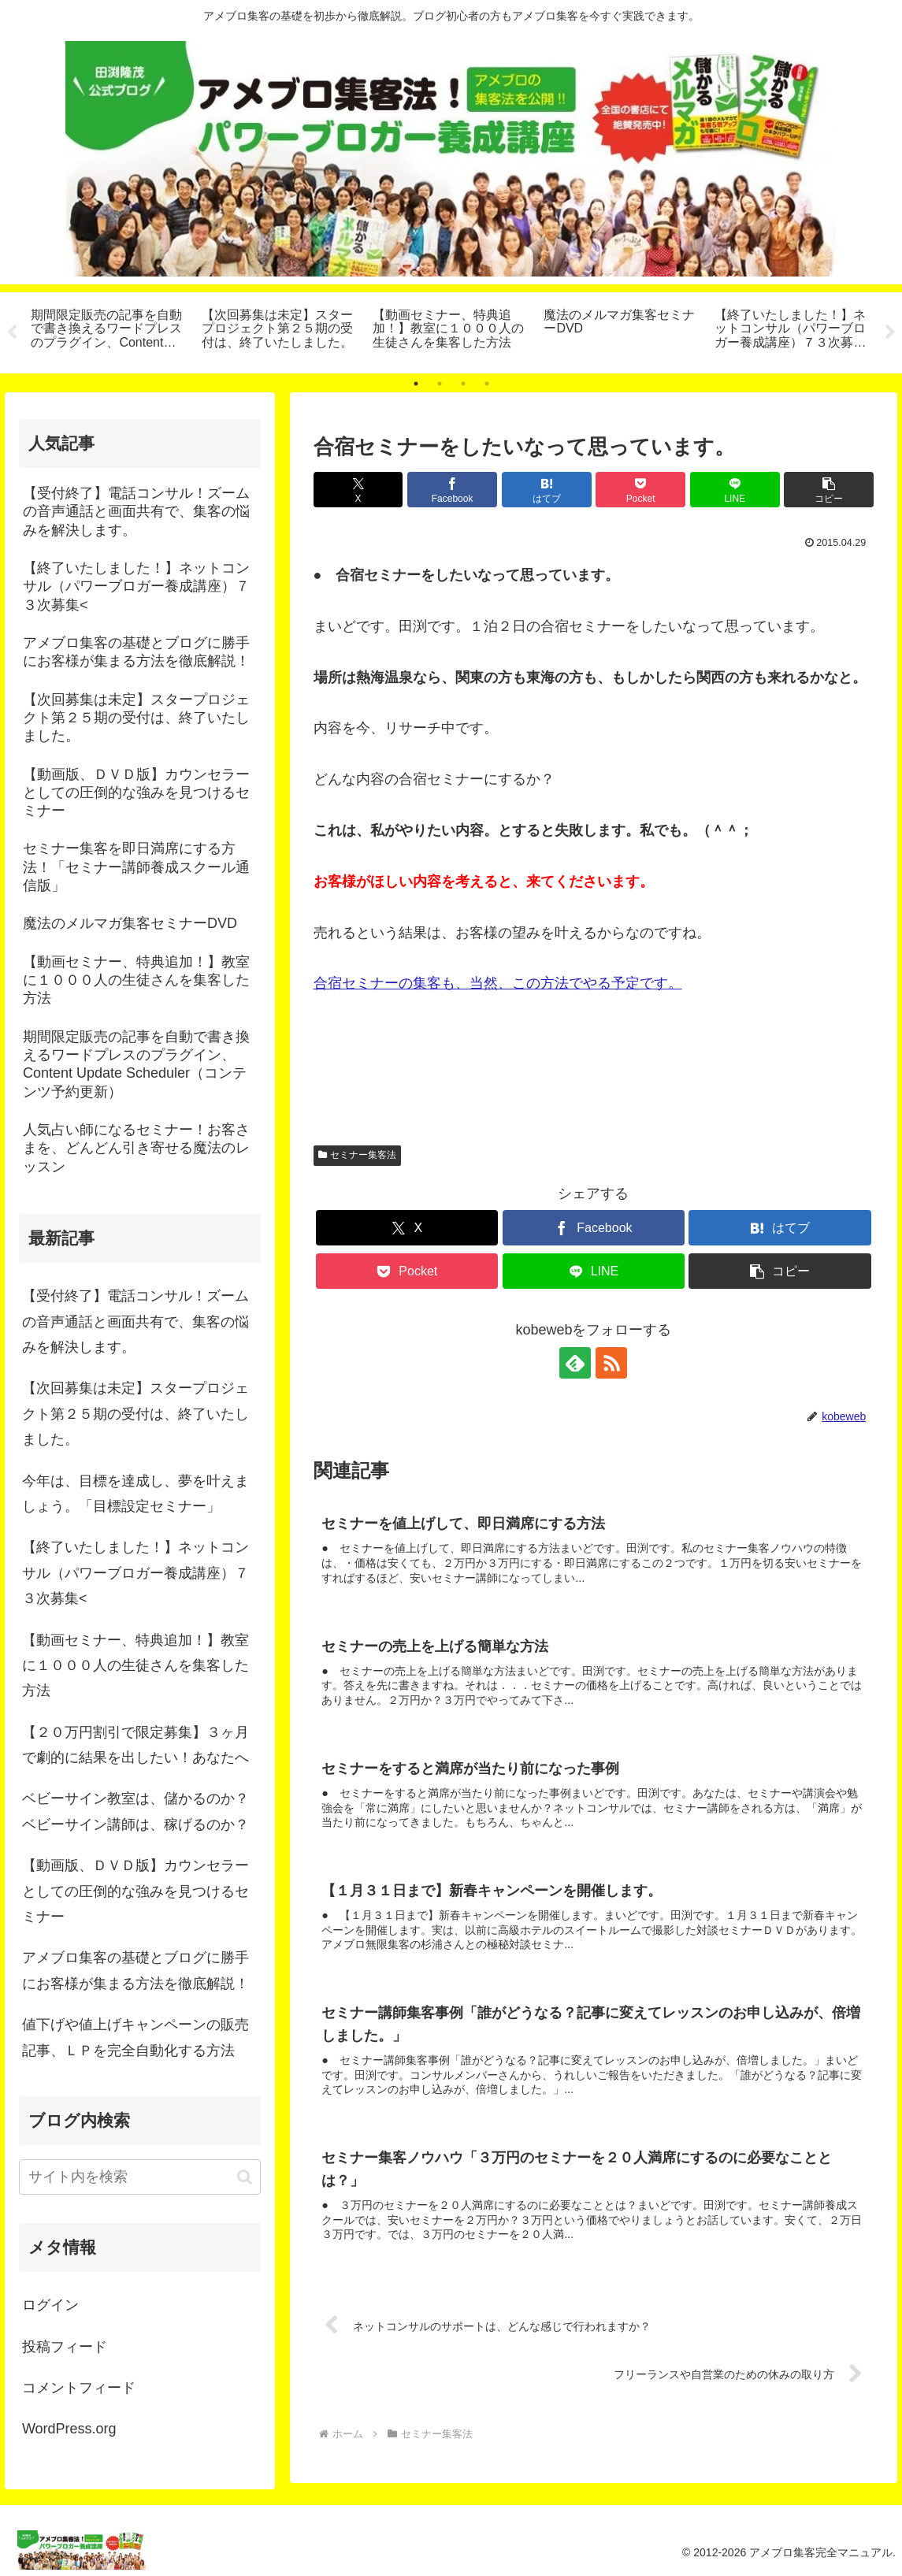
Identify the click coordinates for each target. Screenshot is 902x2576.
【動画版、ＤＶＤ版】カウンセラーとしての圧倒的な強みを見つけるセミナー (135, 1891)
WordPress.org (69, 2429)
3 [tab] (463, 384)
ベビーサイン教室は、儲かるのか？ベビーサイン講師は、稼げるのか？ (135, 1811)
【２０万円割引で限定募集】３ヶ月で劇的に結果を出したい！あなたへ (135, 1744)
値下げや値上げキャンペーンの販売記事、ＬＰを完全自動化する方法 (135, 2037)
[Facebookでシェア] (452, 489)
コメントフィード (78, 2388)
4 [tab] (487, 384)
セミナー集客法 (357, 1154)
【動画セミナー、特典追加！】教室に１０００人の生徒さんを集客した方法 (135, 1665)
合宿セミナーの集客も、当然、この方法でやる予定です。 (498, 983)
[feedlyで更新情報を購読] (575, 1363)
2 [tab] (439, 384)
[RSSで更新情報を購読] (611, 1363)
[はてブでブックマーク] (547, 489)
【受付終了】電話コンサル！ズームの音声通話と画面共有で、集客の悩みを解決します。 (135, 1321)
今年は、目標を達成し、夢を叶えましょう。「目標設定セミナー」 (135, 1493)
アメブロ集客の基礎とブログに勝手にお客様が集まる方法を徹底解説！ (135, 1970)
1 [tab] (416, 384)
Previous (12, 332)
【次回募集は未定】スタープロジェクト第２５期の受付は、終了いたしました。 (135, 1413)
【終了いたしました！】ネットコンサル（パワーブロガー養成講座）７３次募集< (135, 1572)
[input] (140, 2177)
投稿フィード (64, 2347)
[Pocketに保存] (640, 489)
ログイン (50, 2305)
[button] (829, 489)
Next (890, 332)
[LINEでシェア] (735, 489)
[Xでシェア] (358, 489)
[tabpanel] (107, 330)
